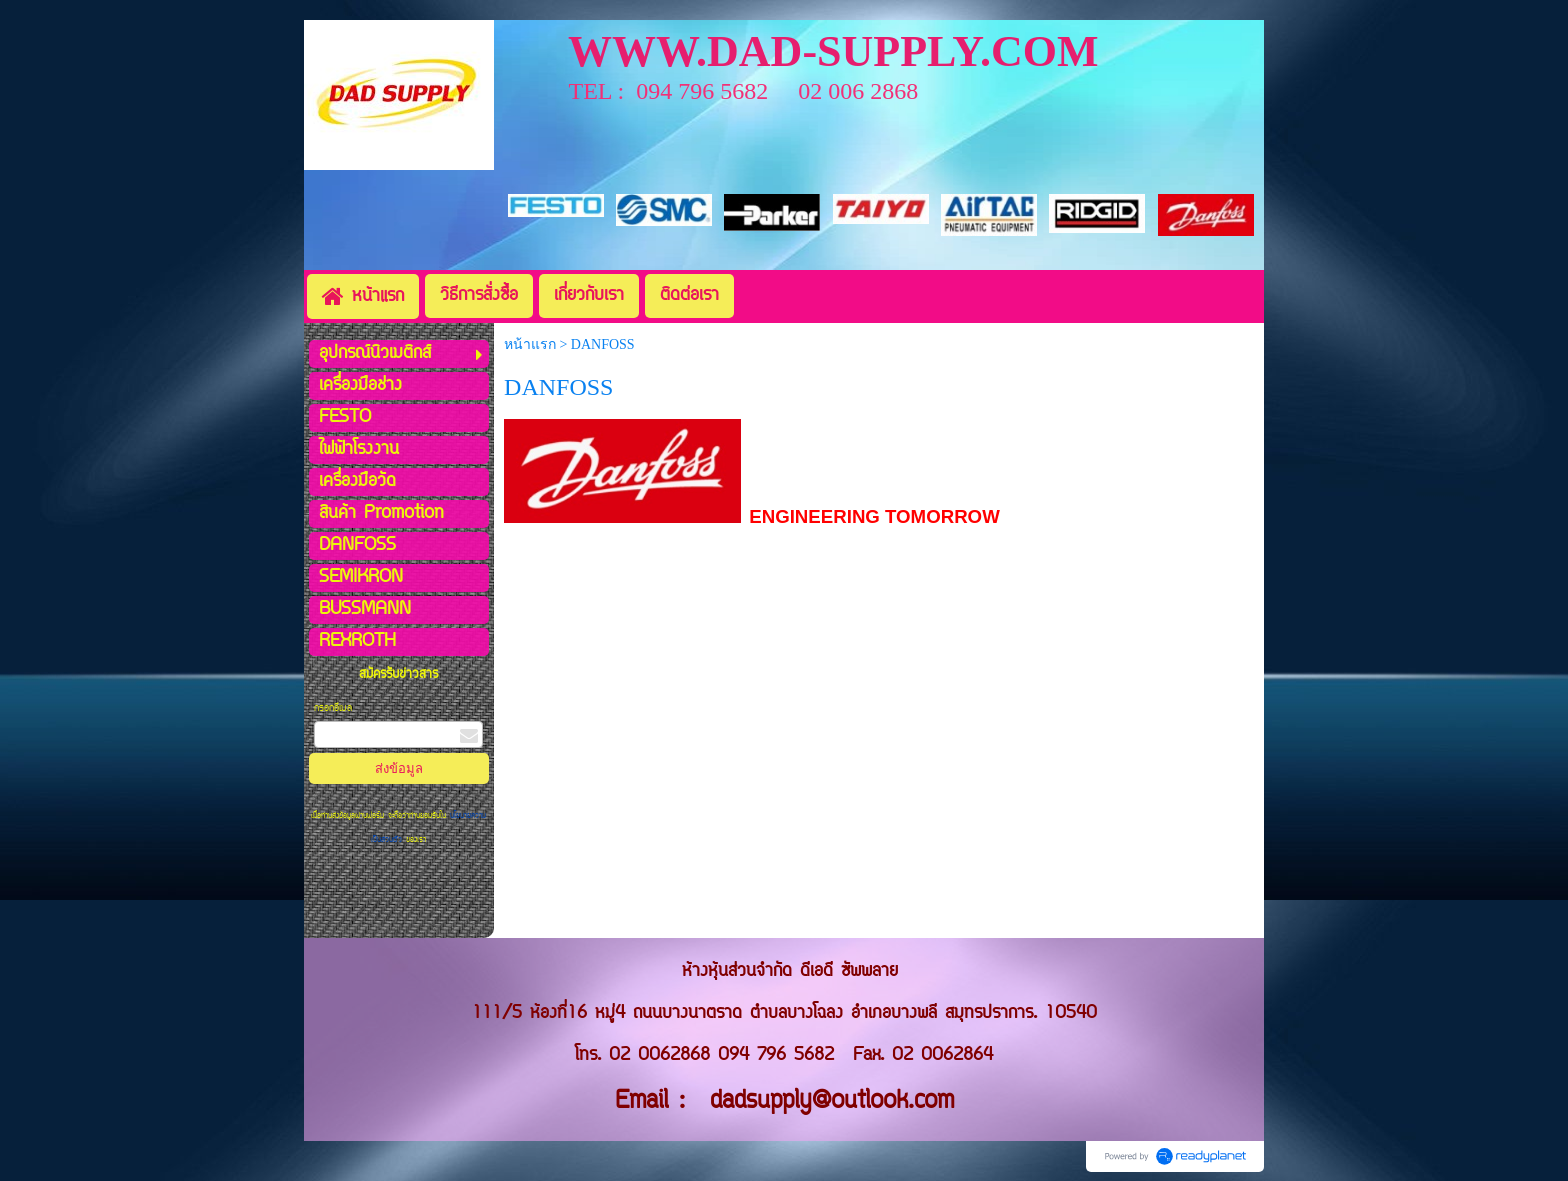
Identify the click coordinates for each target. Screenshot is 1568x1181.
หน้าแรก (530, 344)
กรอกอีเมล (333, 708)
